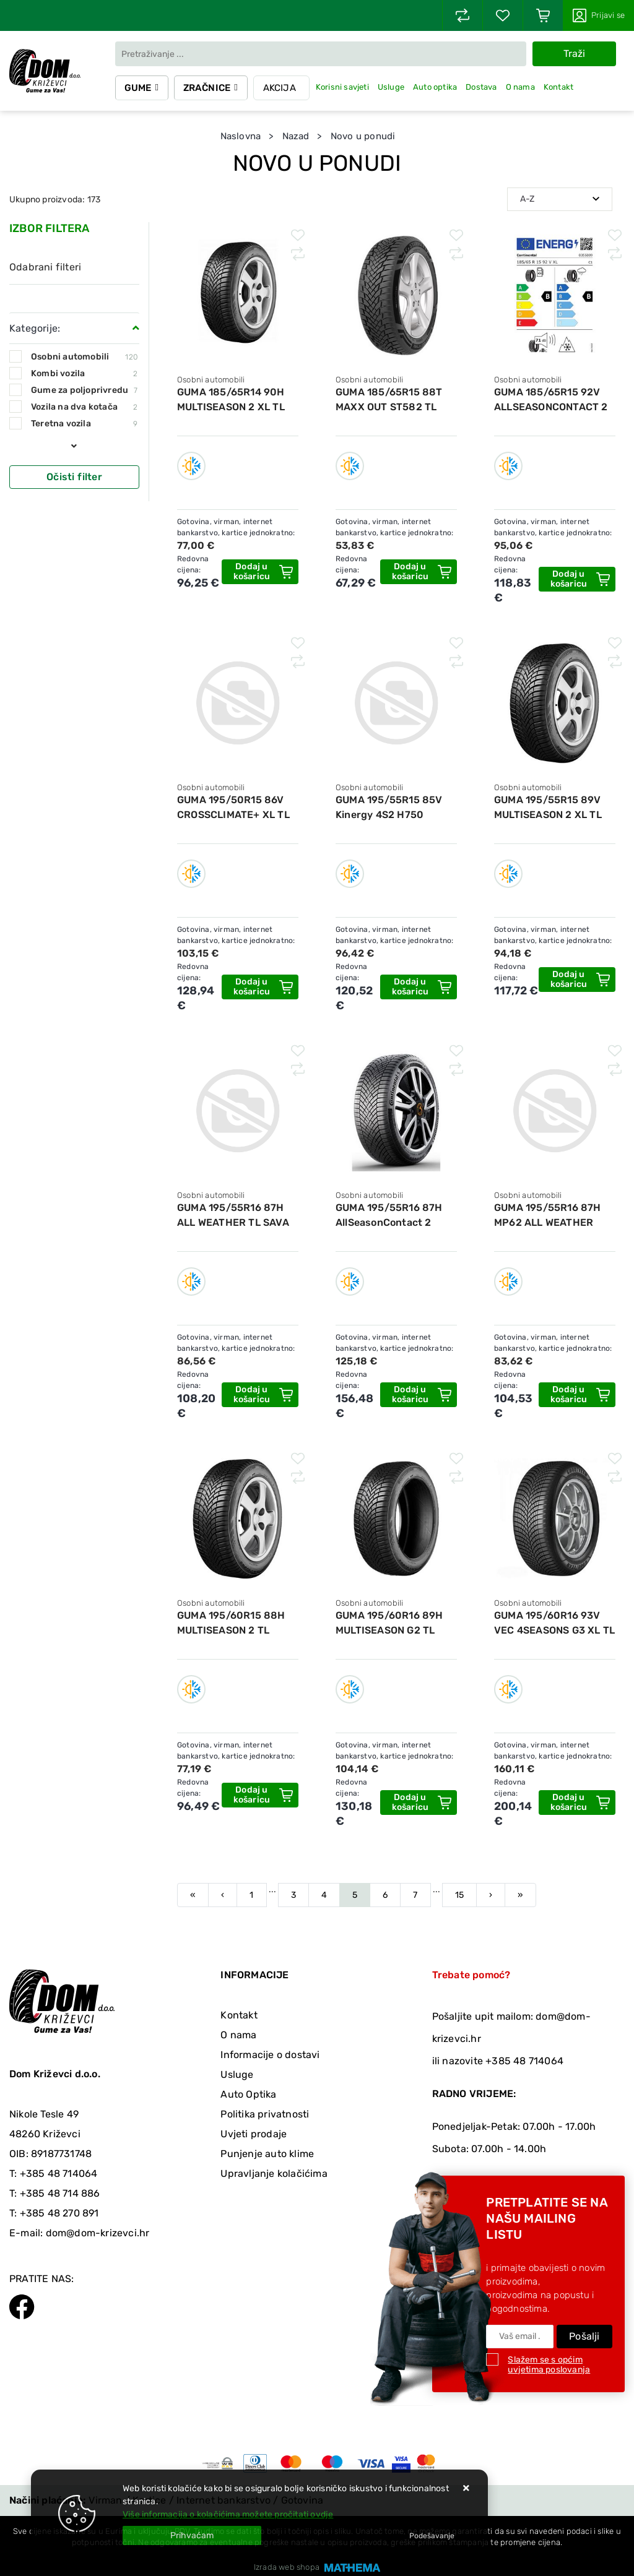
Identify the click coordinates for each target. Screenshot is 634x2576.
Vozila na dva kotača (84, 407)
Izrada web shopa (286, 2567)
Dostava (482, 87)
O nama (521, 87)
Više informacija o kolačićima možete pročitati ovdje (228, 2514)
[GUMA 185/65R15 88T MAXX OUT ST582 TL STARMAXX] (418, 571)
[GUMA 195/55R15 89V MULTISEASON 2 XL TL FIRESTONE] (577, 979)
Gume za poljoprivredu (84, 390)
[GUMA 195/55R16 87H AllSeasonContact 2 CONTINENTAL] (418, 1394)
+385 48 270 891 (59, 2213)
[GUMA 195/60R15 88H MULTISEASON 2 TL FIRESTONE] (260, 1795)
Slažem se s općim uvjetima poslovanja (549, 2364)
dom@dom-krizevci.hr (98, 2233)
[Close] (192, 2535)
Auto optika (437, 87)
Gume (138, 87)
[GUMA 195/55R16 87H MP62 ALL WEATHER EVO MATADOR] (577, 1394)
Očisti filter (74, 477)
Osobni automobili (84, 356)
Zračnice (208, 87)
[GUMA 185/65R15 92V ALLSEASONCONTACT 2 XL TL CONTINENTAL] (577, 579)
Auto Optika (248, 2094)
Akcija (280, 87)
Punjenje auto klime (267, 2154)
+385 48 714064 (59, 2173)
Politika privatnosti (264, 2114)
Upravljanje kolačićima (273, 2173)
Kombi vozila (84, 373)
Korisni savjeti (344, 87)
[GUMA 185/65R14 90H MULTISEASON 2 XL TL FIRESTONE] (260, 571)
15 (459, 1895)
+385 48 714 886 (60, 2193)
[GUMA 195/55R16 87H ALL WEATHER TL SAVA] (260, 1394)
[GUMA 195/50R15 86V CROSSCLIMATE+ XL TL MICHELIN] (260, 987)
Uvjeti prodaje (253, 2134)
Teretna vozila (84, 423)
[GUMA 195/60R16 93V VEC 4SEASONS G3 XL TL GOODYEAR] (577, 1802)
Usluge (393, 87)
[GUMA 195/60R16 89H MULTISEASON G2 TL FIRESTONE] (418, 1802)
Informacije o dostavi (269, 2055)
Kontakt (560, 87)
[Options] (431, 2535)
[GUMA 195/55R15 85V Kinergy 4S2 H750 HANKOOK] (418, 987)
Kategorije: (34, 328)
